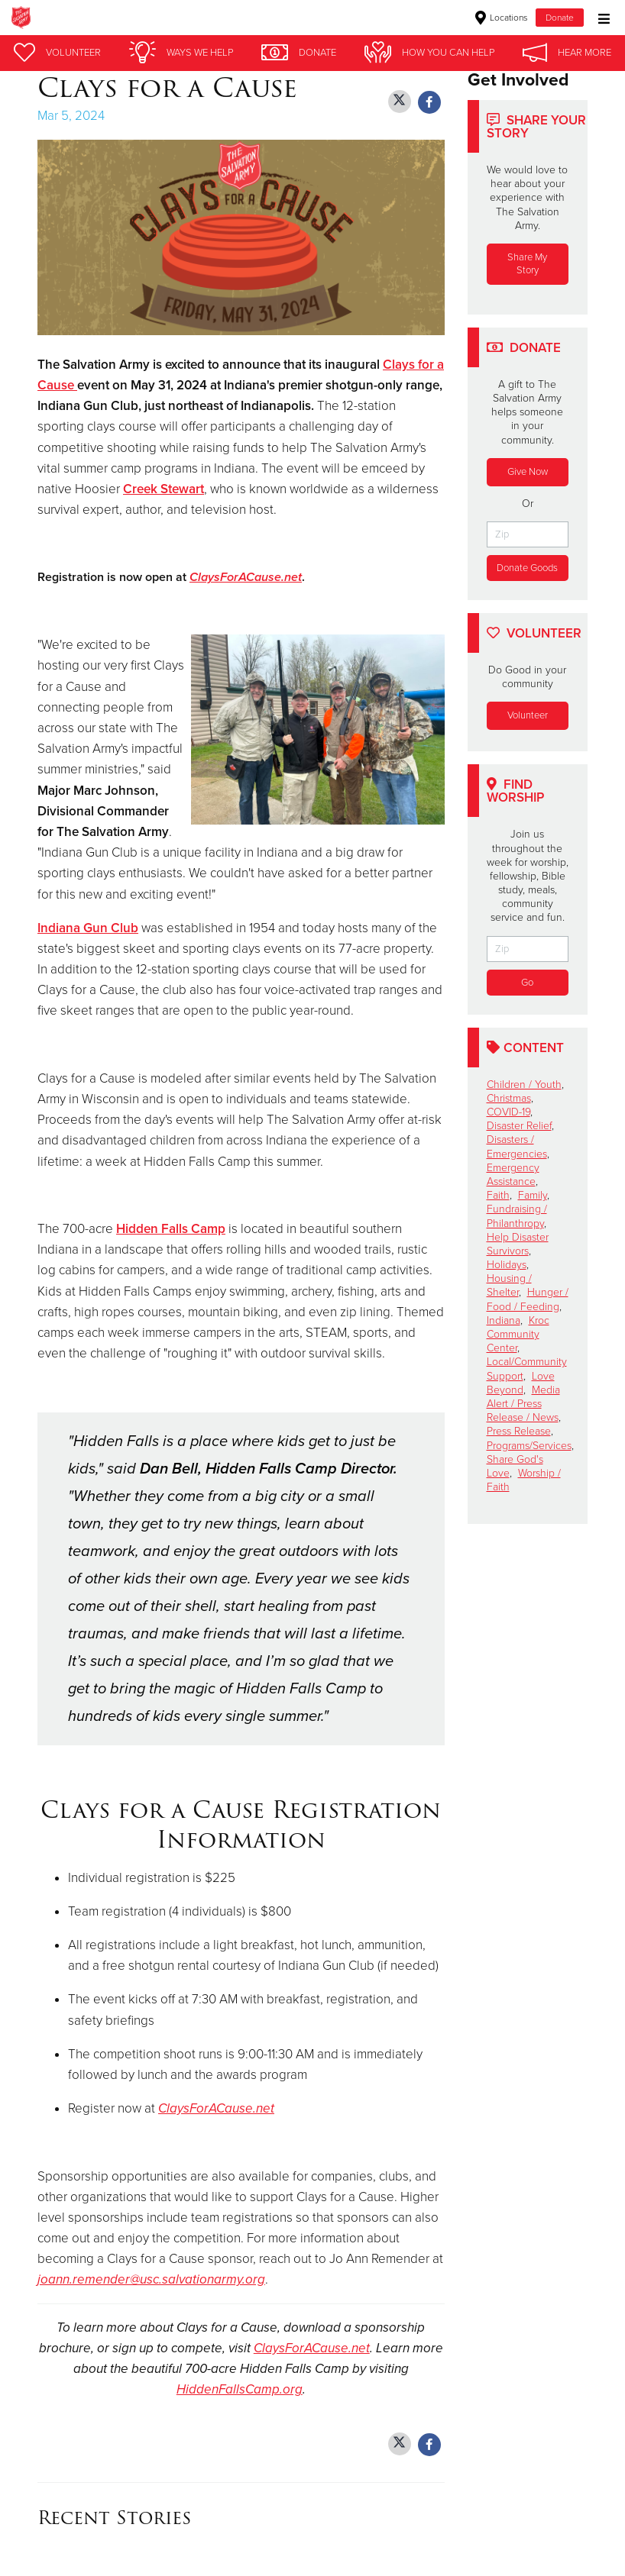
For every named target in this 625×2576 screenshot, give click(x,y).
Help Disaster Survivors (518, 1244)
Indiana (503, 1320)
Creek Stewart (163, 489)
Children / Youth (524, 1084)
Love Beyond (521, 1383)
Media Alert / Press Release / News (523, 1403)
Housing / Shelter (509, 1285)
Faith (498, 1195)
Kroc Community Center (518, 1334)
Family (532, 1195)
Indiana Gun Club (87, 928)
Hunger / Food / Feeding (527, 1299)
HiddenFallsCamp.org (239, 2389)
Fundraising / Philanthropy (517, 1215)
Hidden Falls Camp (170, 1229)
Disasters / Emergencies (517, 1146)
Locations (501, 17)
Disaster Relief (519, 1125)
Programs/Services (529, 1445)
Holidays (506, 1264)
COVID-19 (508, 1112)
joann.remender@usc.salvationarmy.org (151, 2279)
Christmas (509, 1098)
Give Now (527, 472)
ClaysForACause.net (245, 577)
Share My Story (527, 263)
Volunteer (527, 715)
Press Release (519, 1431)
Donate (560, 17)
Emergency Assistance (513, 1174)
